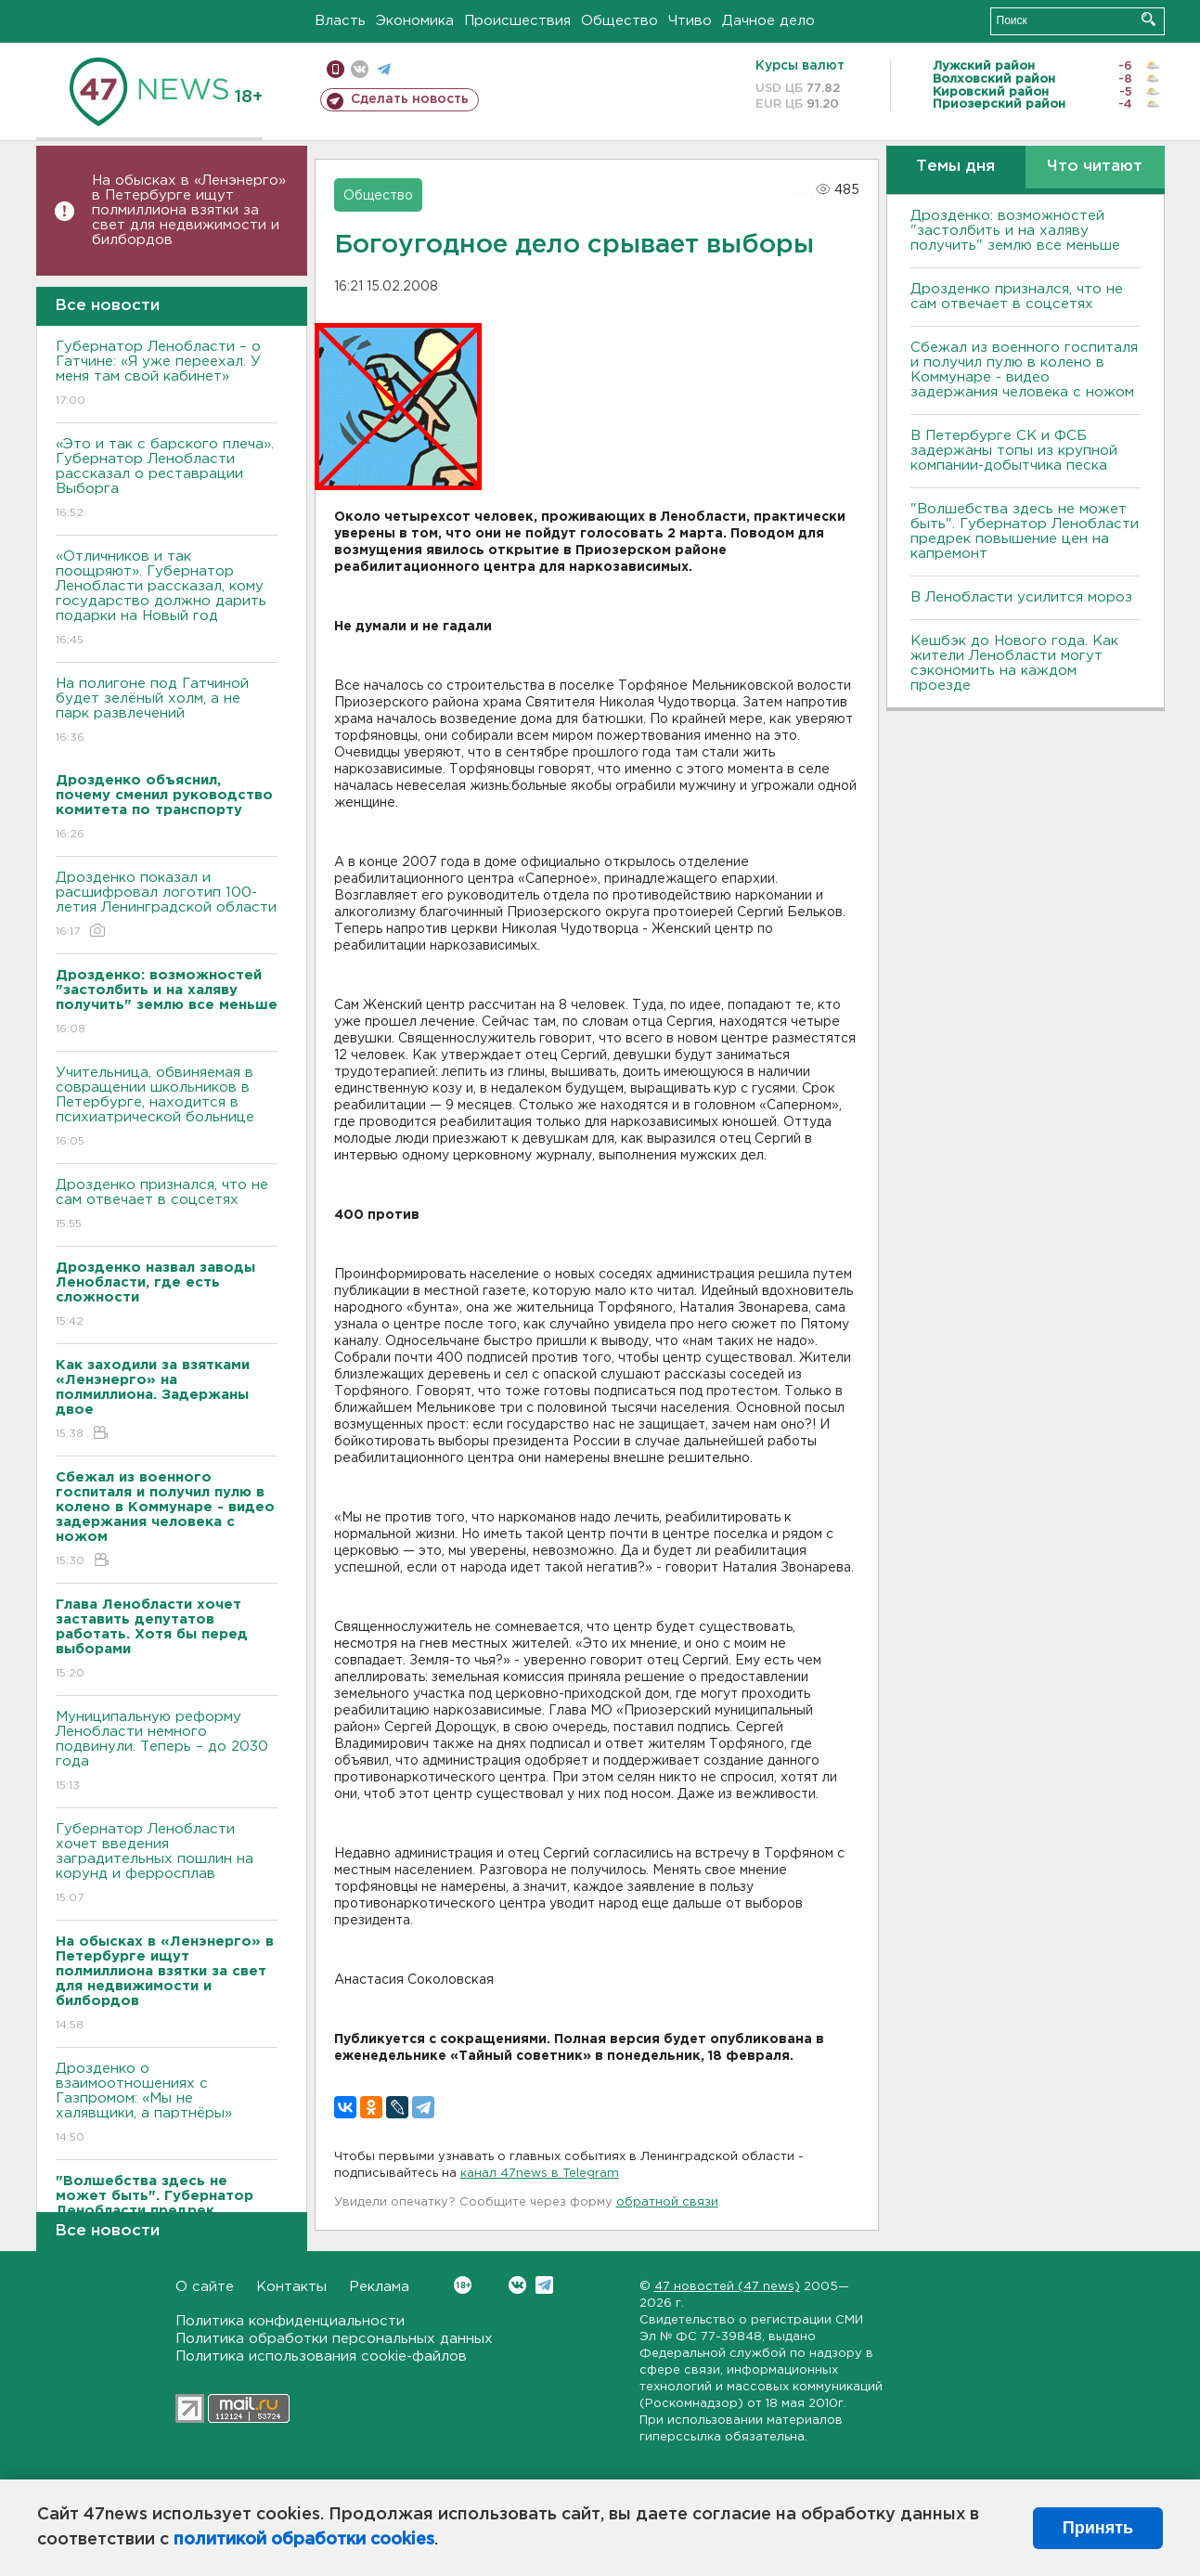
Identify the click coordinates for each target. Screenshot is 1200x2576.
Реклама (379, 2287)
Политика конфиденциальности (290, 2321)
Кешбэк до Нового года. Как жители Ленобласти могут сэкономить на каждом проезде (1014, 663)
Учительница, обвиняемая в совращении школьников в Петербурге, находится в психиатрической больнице (166, 1108)
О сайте (204, 2287)
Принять (1098, 2527)
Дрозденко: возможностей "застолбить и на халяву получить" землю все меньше (1015, 231)
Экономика (415, 21)
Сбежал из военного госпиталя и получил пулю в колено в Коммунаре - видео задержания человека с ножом (1024, 370)
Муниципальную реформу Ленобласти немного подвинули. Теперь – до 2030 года (166, 1752)
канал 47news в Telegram (539, 2173)
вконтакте (359, 69)
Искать (1148, 19)
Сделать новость (410, 99)
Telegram (544, 2285)
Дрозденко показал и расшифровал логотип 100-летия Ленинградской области (166, 905)
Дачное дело (768, 21)
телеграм (384, 69)
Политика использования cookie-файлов (321, 2356)
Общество (619, 21)
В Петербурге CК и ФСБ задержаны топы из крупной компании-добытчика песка (1013, 451)
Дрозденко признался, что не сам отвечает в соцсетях (166, 1205)
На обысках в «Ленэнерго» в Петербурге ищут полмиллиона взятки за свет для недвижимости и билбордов (189, 210)
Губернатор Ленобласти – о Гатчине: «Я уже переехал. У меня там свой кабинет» (166, 374)
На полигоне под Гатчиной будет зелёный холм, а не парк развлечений (166, 711)
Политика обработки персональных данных (334, 2339)
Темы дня (955, 167)
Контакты (291, 2287)
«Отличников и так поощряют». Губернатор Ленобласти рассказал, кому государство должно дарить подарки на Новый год (166, 599)
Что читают (1094, 167)
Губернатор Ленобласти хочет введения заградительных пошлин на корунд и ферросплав (166, 1864)
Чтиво (690, 21)
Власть (340, 21)
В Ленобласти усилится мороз (1021, 597)
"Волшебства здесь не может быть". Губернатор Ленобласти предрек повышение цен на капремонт (1024, 531)
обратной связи (667, 2202)
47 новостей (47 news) (727, 2287)
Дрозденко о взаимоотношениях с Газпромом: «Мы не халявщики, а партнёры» (166, 2104)
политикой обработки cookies (304, 2539)
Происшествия (517, 21)
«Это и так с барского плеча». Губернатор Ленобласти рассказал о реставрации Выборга (166, 479)
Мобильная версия (335, 69)
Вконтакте (462, 2285)
